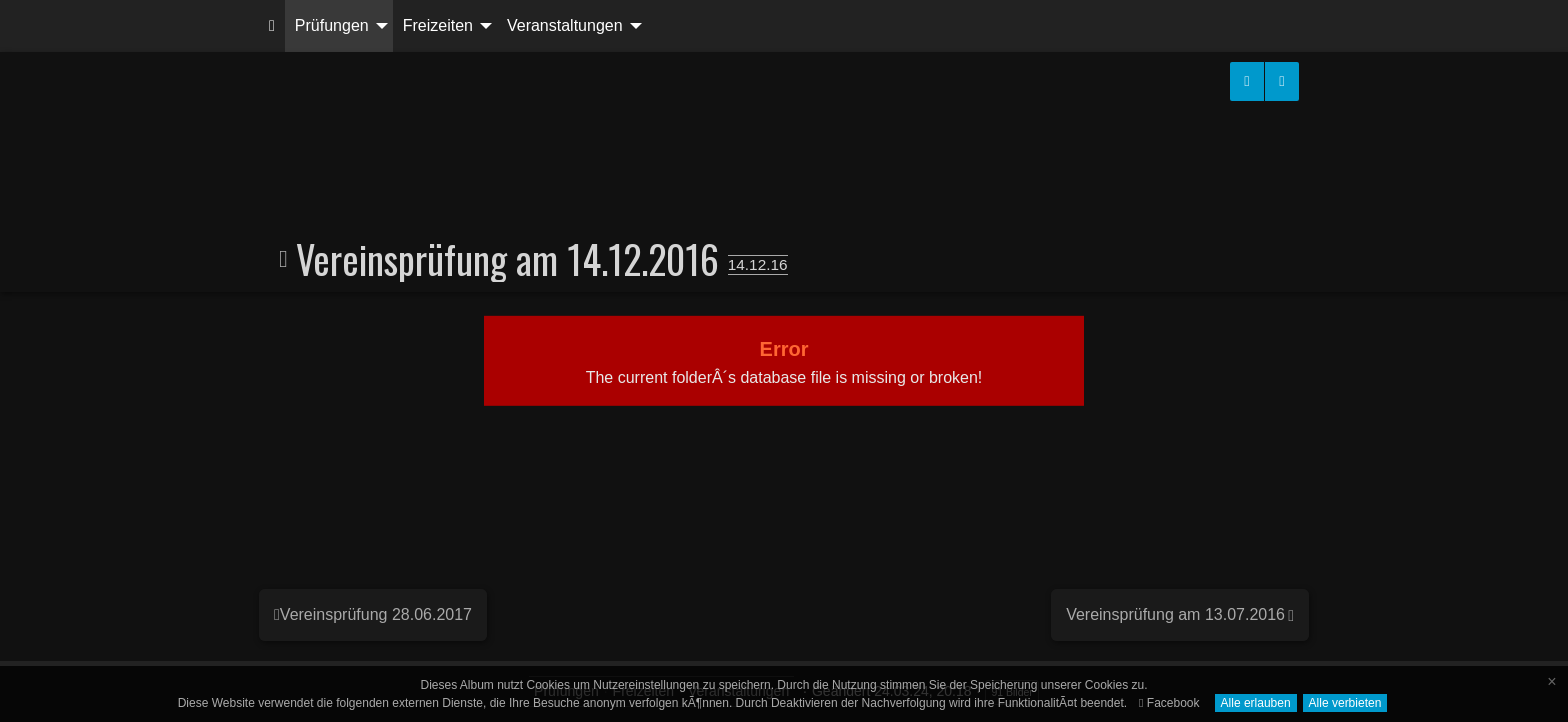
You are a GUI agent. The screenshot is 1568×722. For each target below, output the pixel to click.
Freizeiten (438, 25)
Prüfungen (332, 25)
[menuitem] (272, 26)
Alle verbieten (1345, 703)
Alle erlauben (1256, 703)
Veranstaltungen (565, 25)
